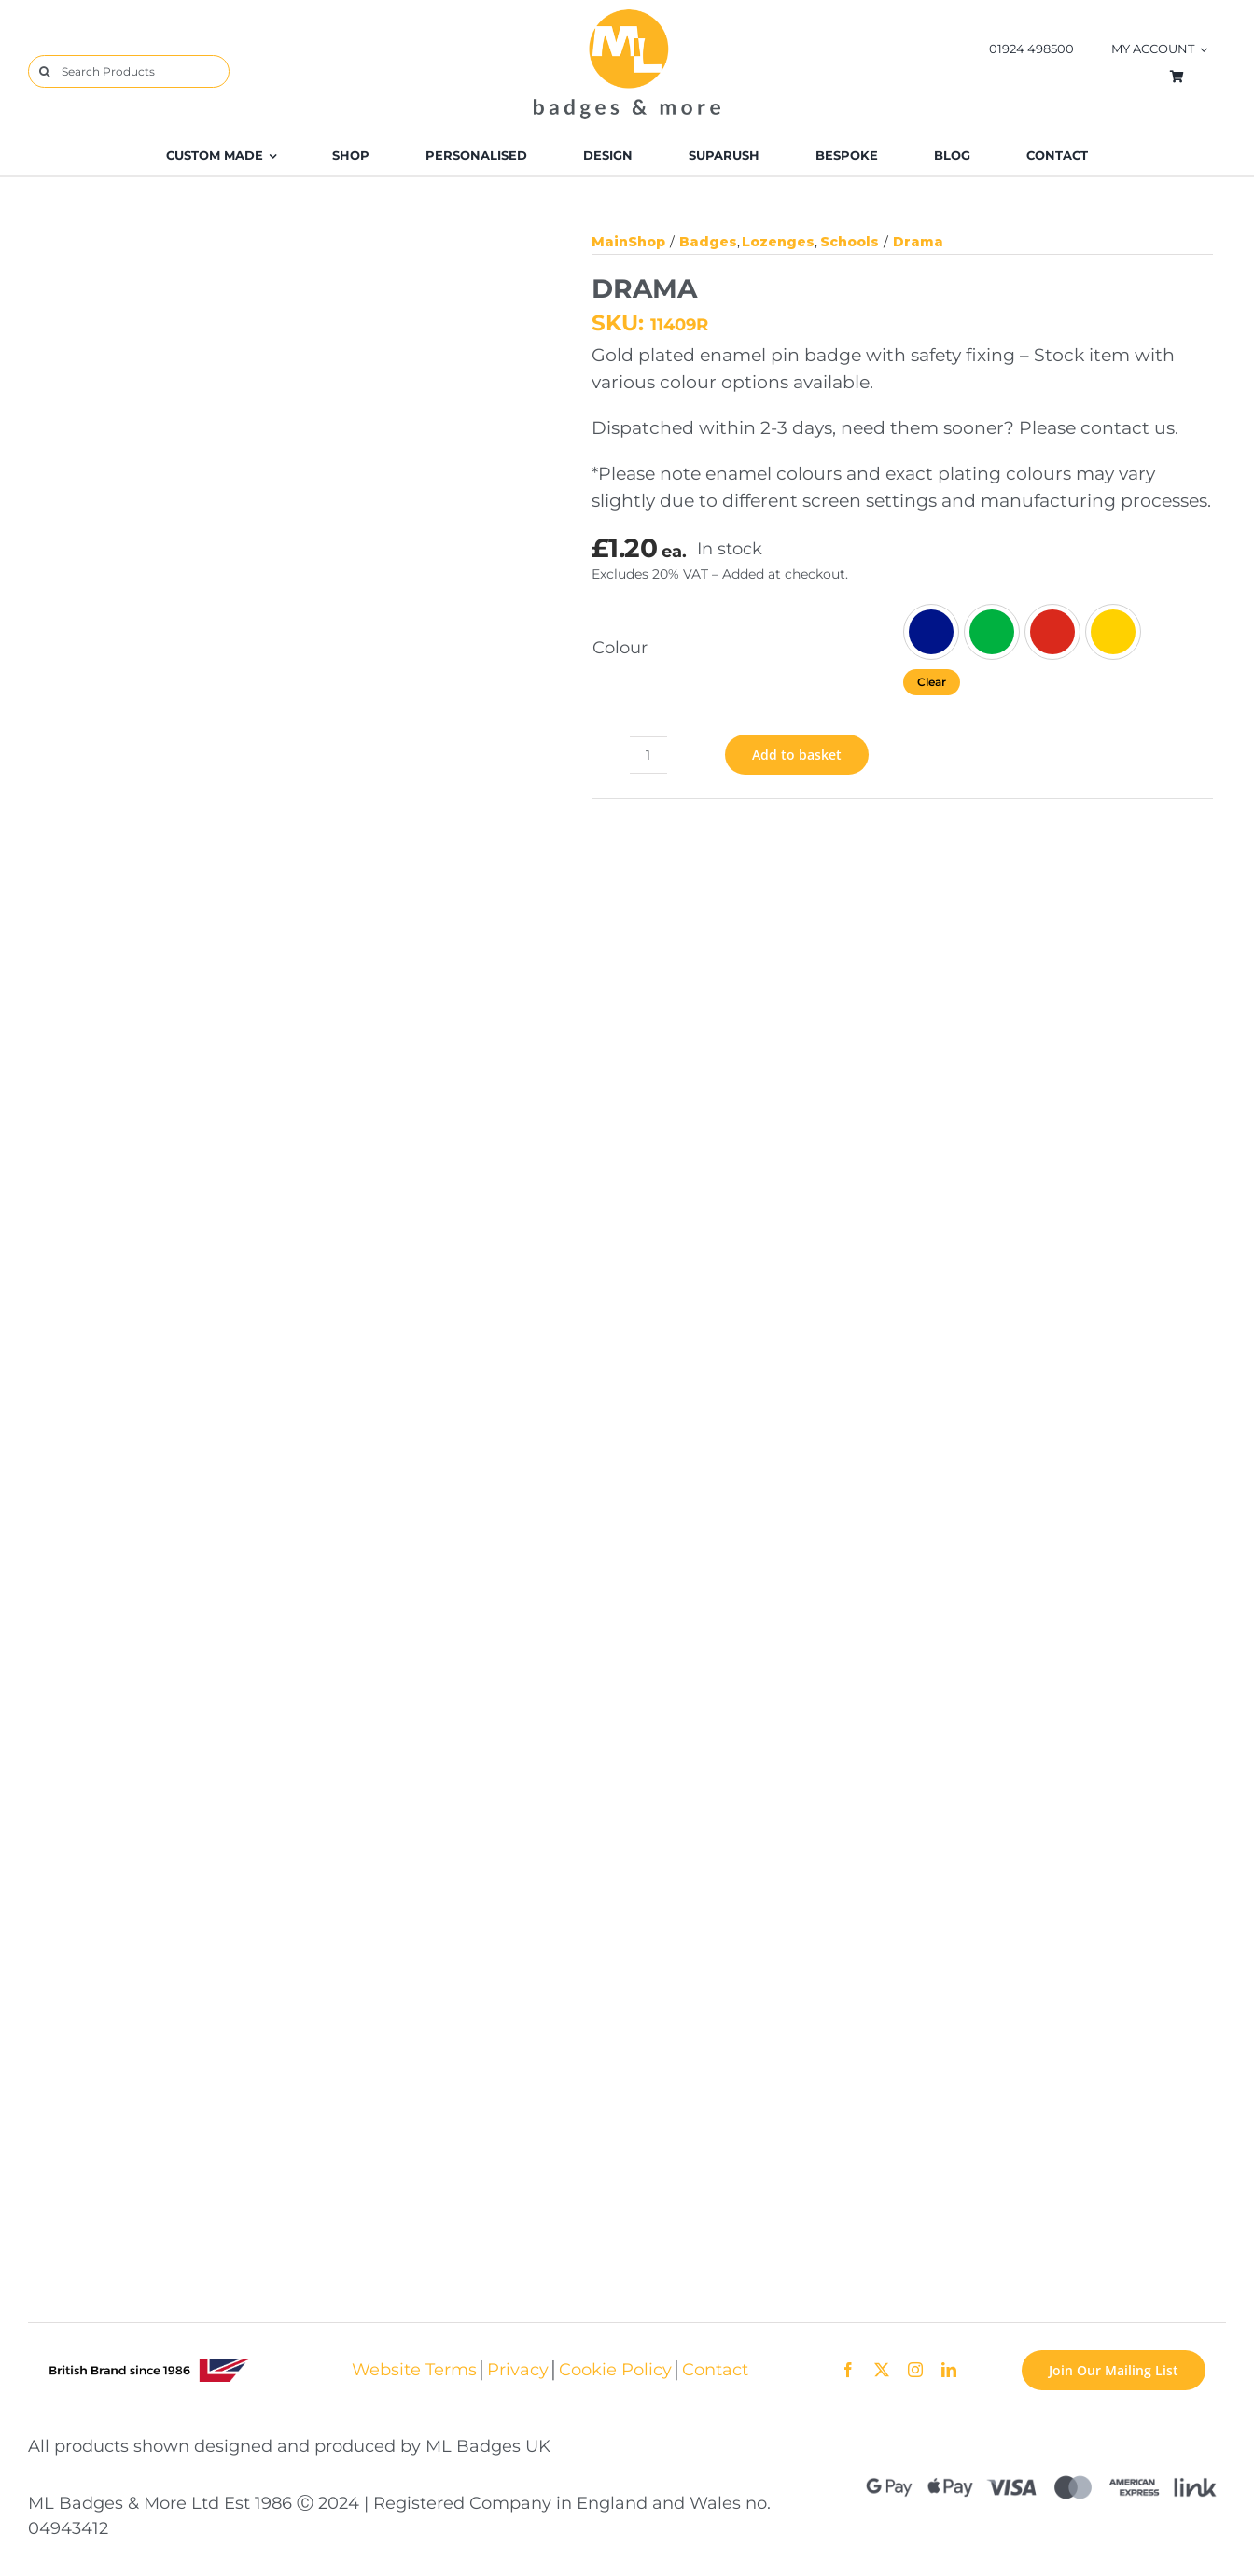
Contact (715, 2369)
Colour (620, 647)
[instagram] (915, 2369)
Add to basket (797, 754)
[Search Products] (129, 71)
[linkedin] (948, 2369)
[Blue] (931, 632)
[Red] (1052, 632)
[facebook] (848, 2369)
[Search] (44, 71)
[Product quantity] (648, 755)
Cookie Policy (615, 2369)
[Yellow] (1113, 632)
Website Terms (414, 2369)
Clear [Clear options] (931, 682)
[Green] (992, 632)
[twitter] (881, 2369)
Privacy (518, 2369)
